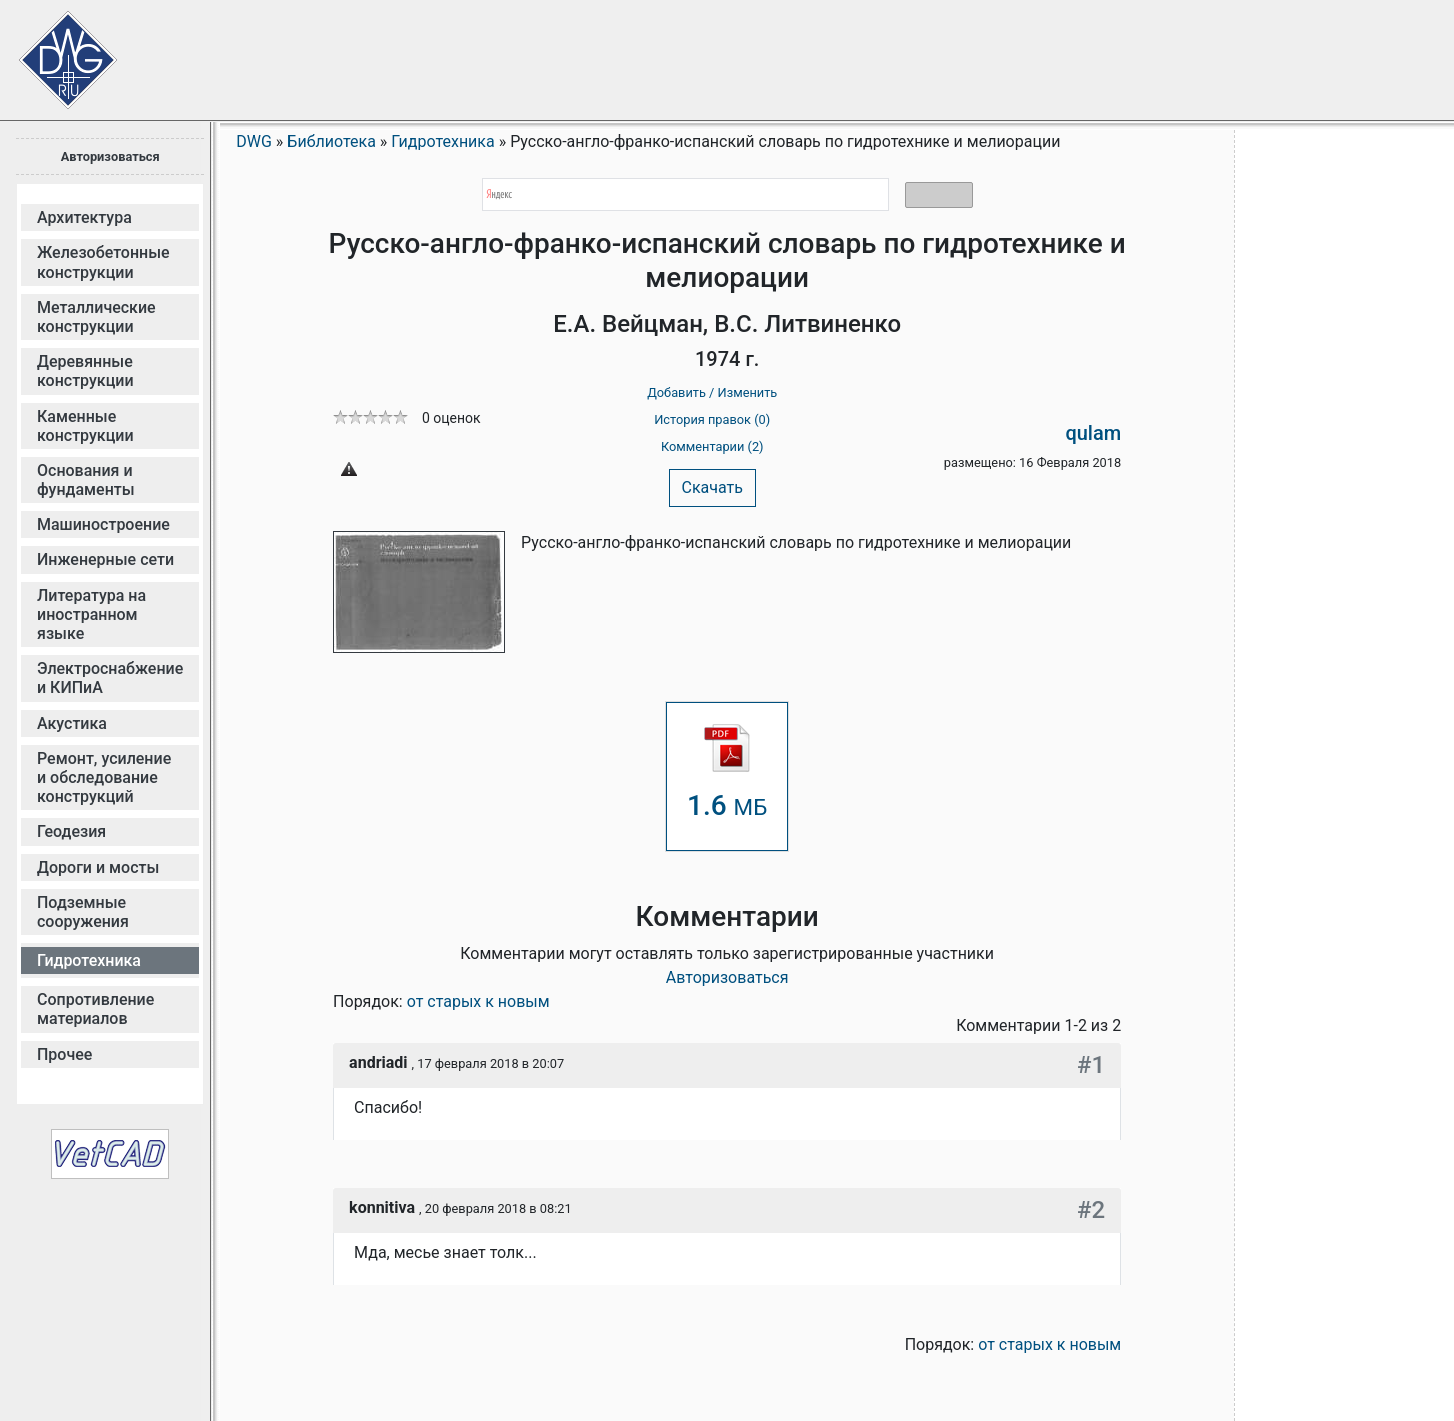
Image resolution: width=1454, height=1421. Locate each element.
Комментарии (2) (712, 446)
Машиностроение (103, 524)
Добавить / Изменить (712, 392)
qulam (1093, 433)
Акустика (72, 723)
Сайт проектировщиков (50, 50)
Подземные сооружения (83, 912)
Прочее (64, 1054)
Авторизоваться (110, 156)
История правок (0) (712, 419)
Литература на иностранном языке (91, 614)
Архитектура (84, 217)
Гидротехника (89, 960)
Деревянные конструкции (85, 371)
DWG (254, 141)
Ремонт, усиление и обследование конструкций (104, 777)
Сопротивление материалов (95, 1009)
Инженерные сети (105, 559)
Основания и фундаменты (86, 480)
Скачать (712, 487)
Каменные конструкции (85, 426)
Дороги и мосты (98, 867)
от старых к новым (478, 1001)
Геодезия (71, 831)
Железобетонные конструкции (103, 262)
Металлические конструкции (96, 317)
